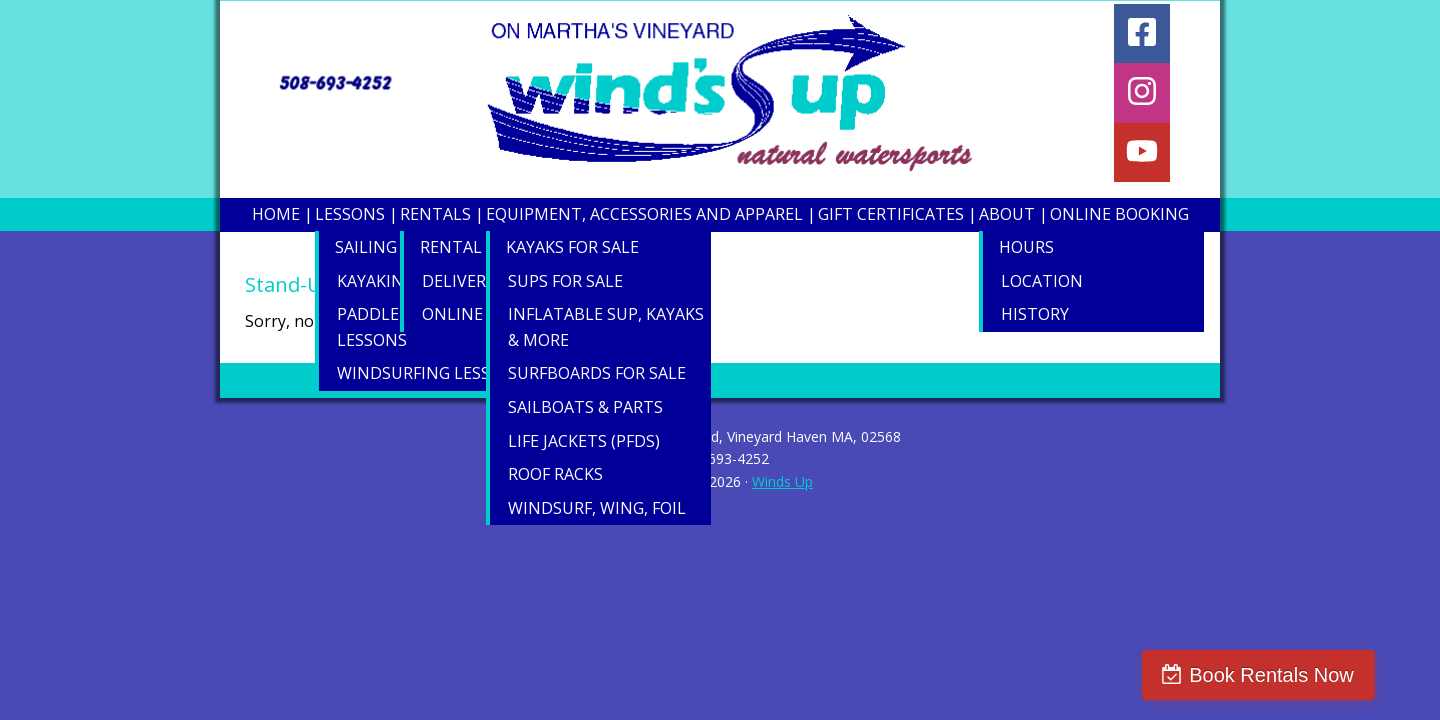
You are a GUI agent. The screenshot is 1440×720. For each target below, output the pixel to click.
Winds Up (782, 481)
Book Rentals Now (1316, 675)
